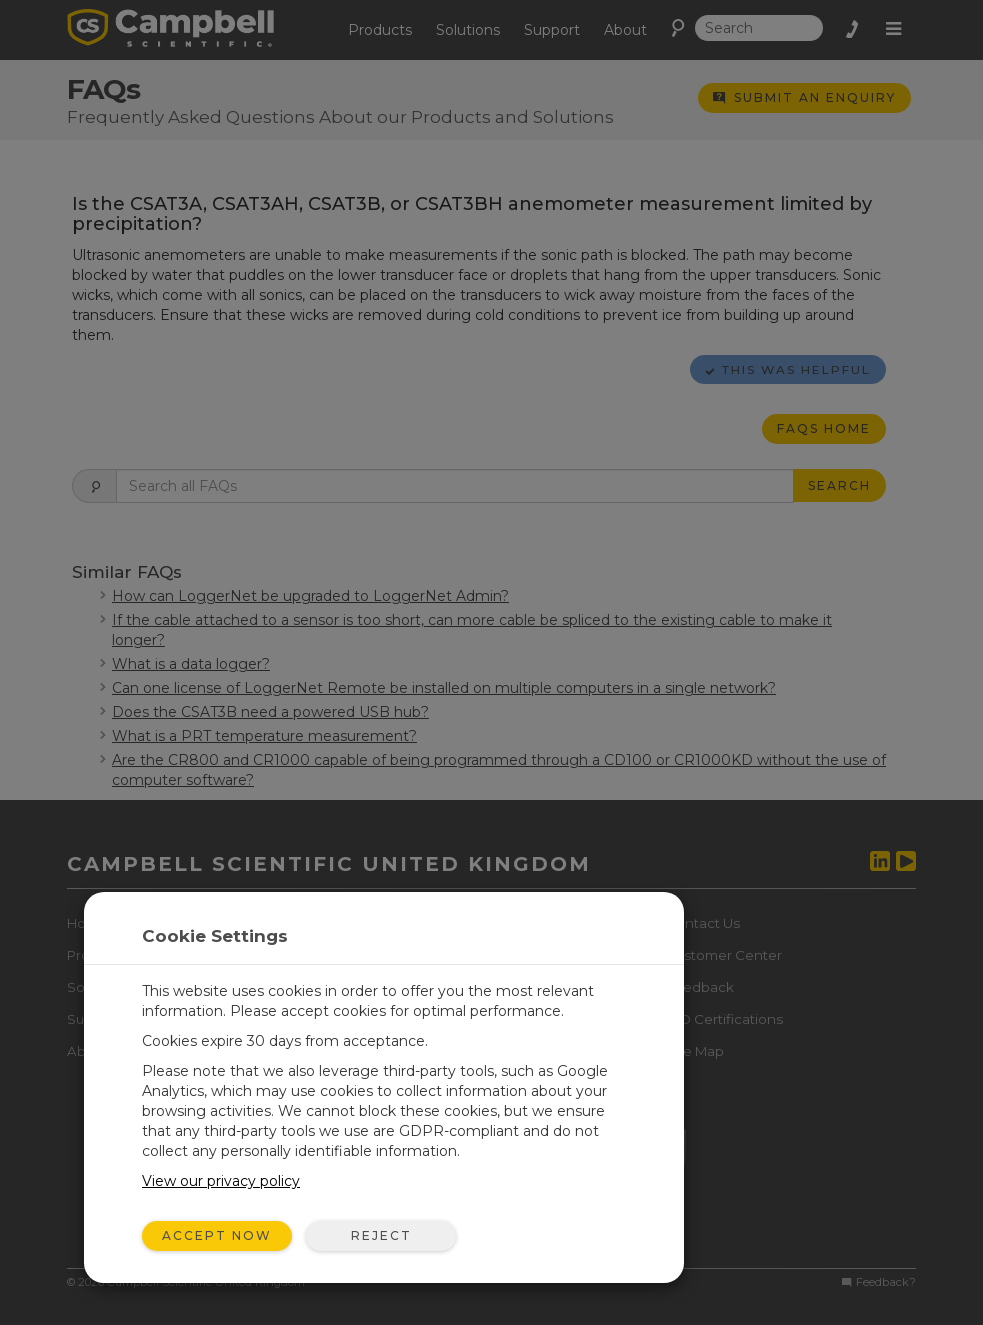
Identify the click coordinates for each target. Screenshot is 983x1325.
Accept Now (217, 1235)
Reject (381, 1235)
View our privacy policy (221, 1181)
